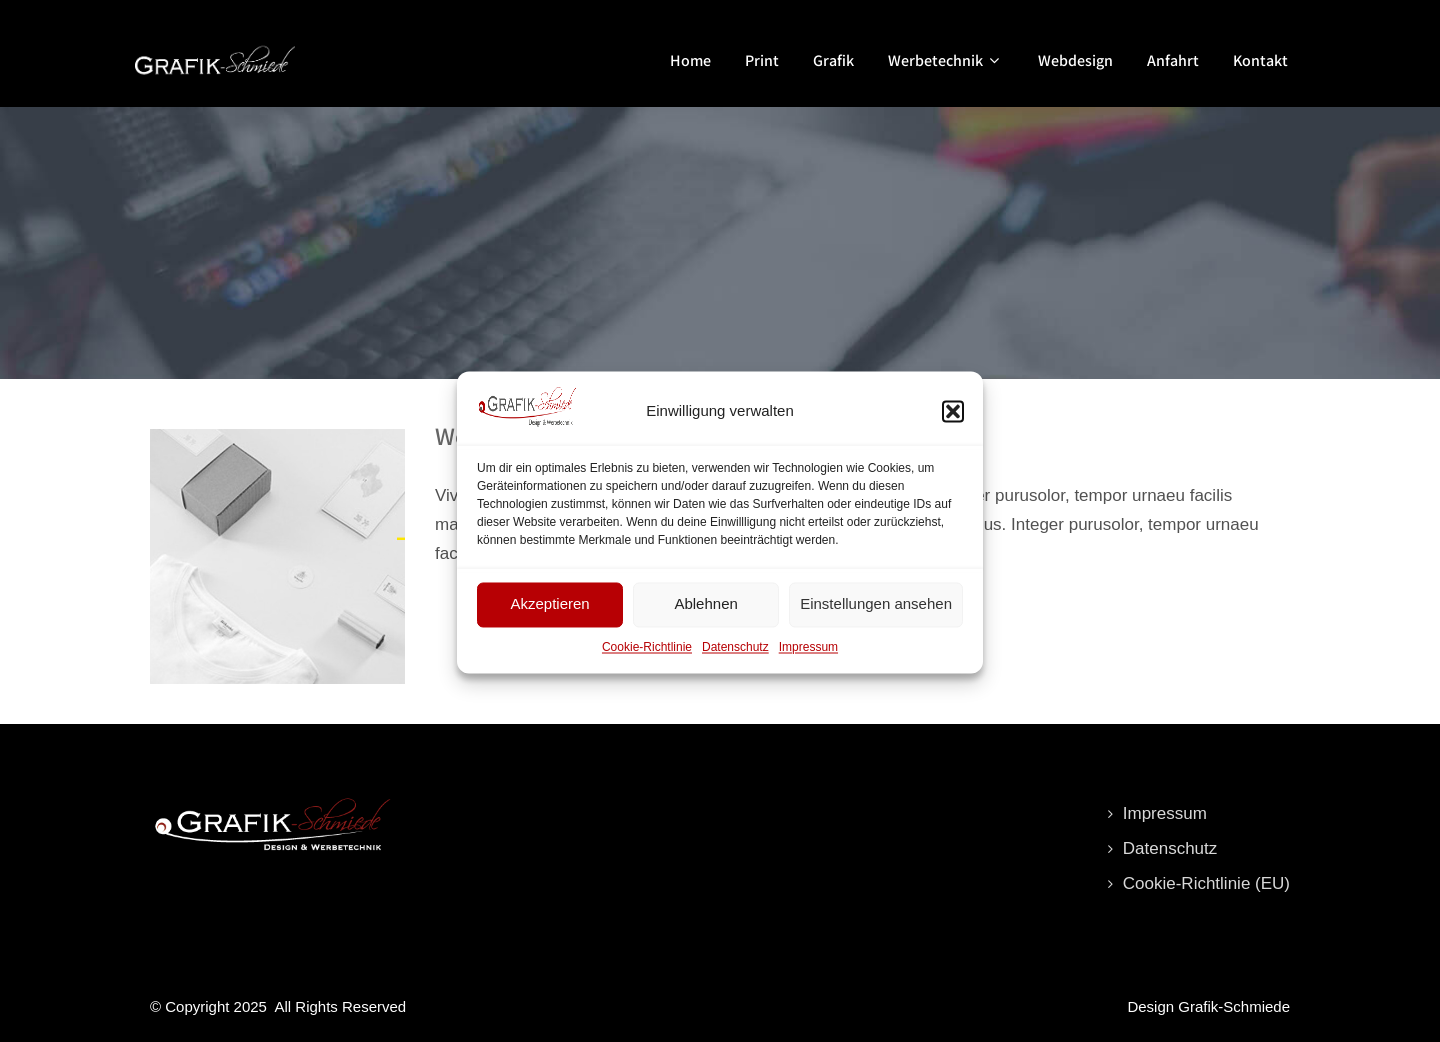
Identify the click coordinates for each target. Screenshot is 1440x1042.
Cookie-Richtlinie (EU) (1206, 883)
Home (690, 60)
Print (762, 60)
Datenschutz (735, 657)
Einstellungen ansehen (876, 613)
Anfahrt (1173, 60)
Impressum (808, 657)
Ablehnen (705, 613)
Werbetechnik (946, 60)
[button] (953, 421)
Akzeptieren (549, 613)
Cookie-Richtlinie (647, 657)
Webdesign (1075, 60)
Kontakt (1260, 60)
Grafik (833, 60)
